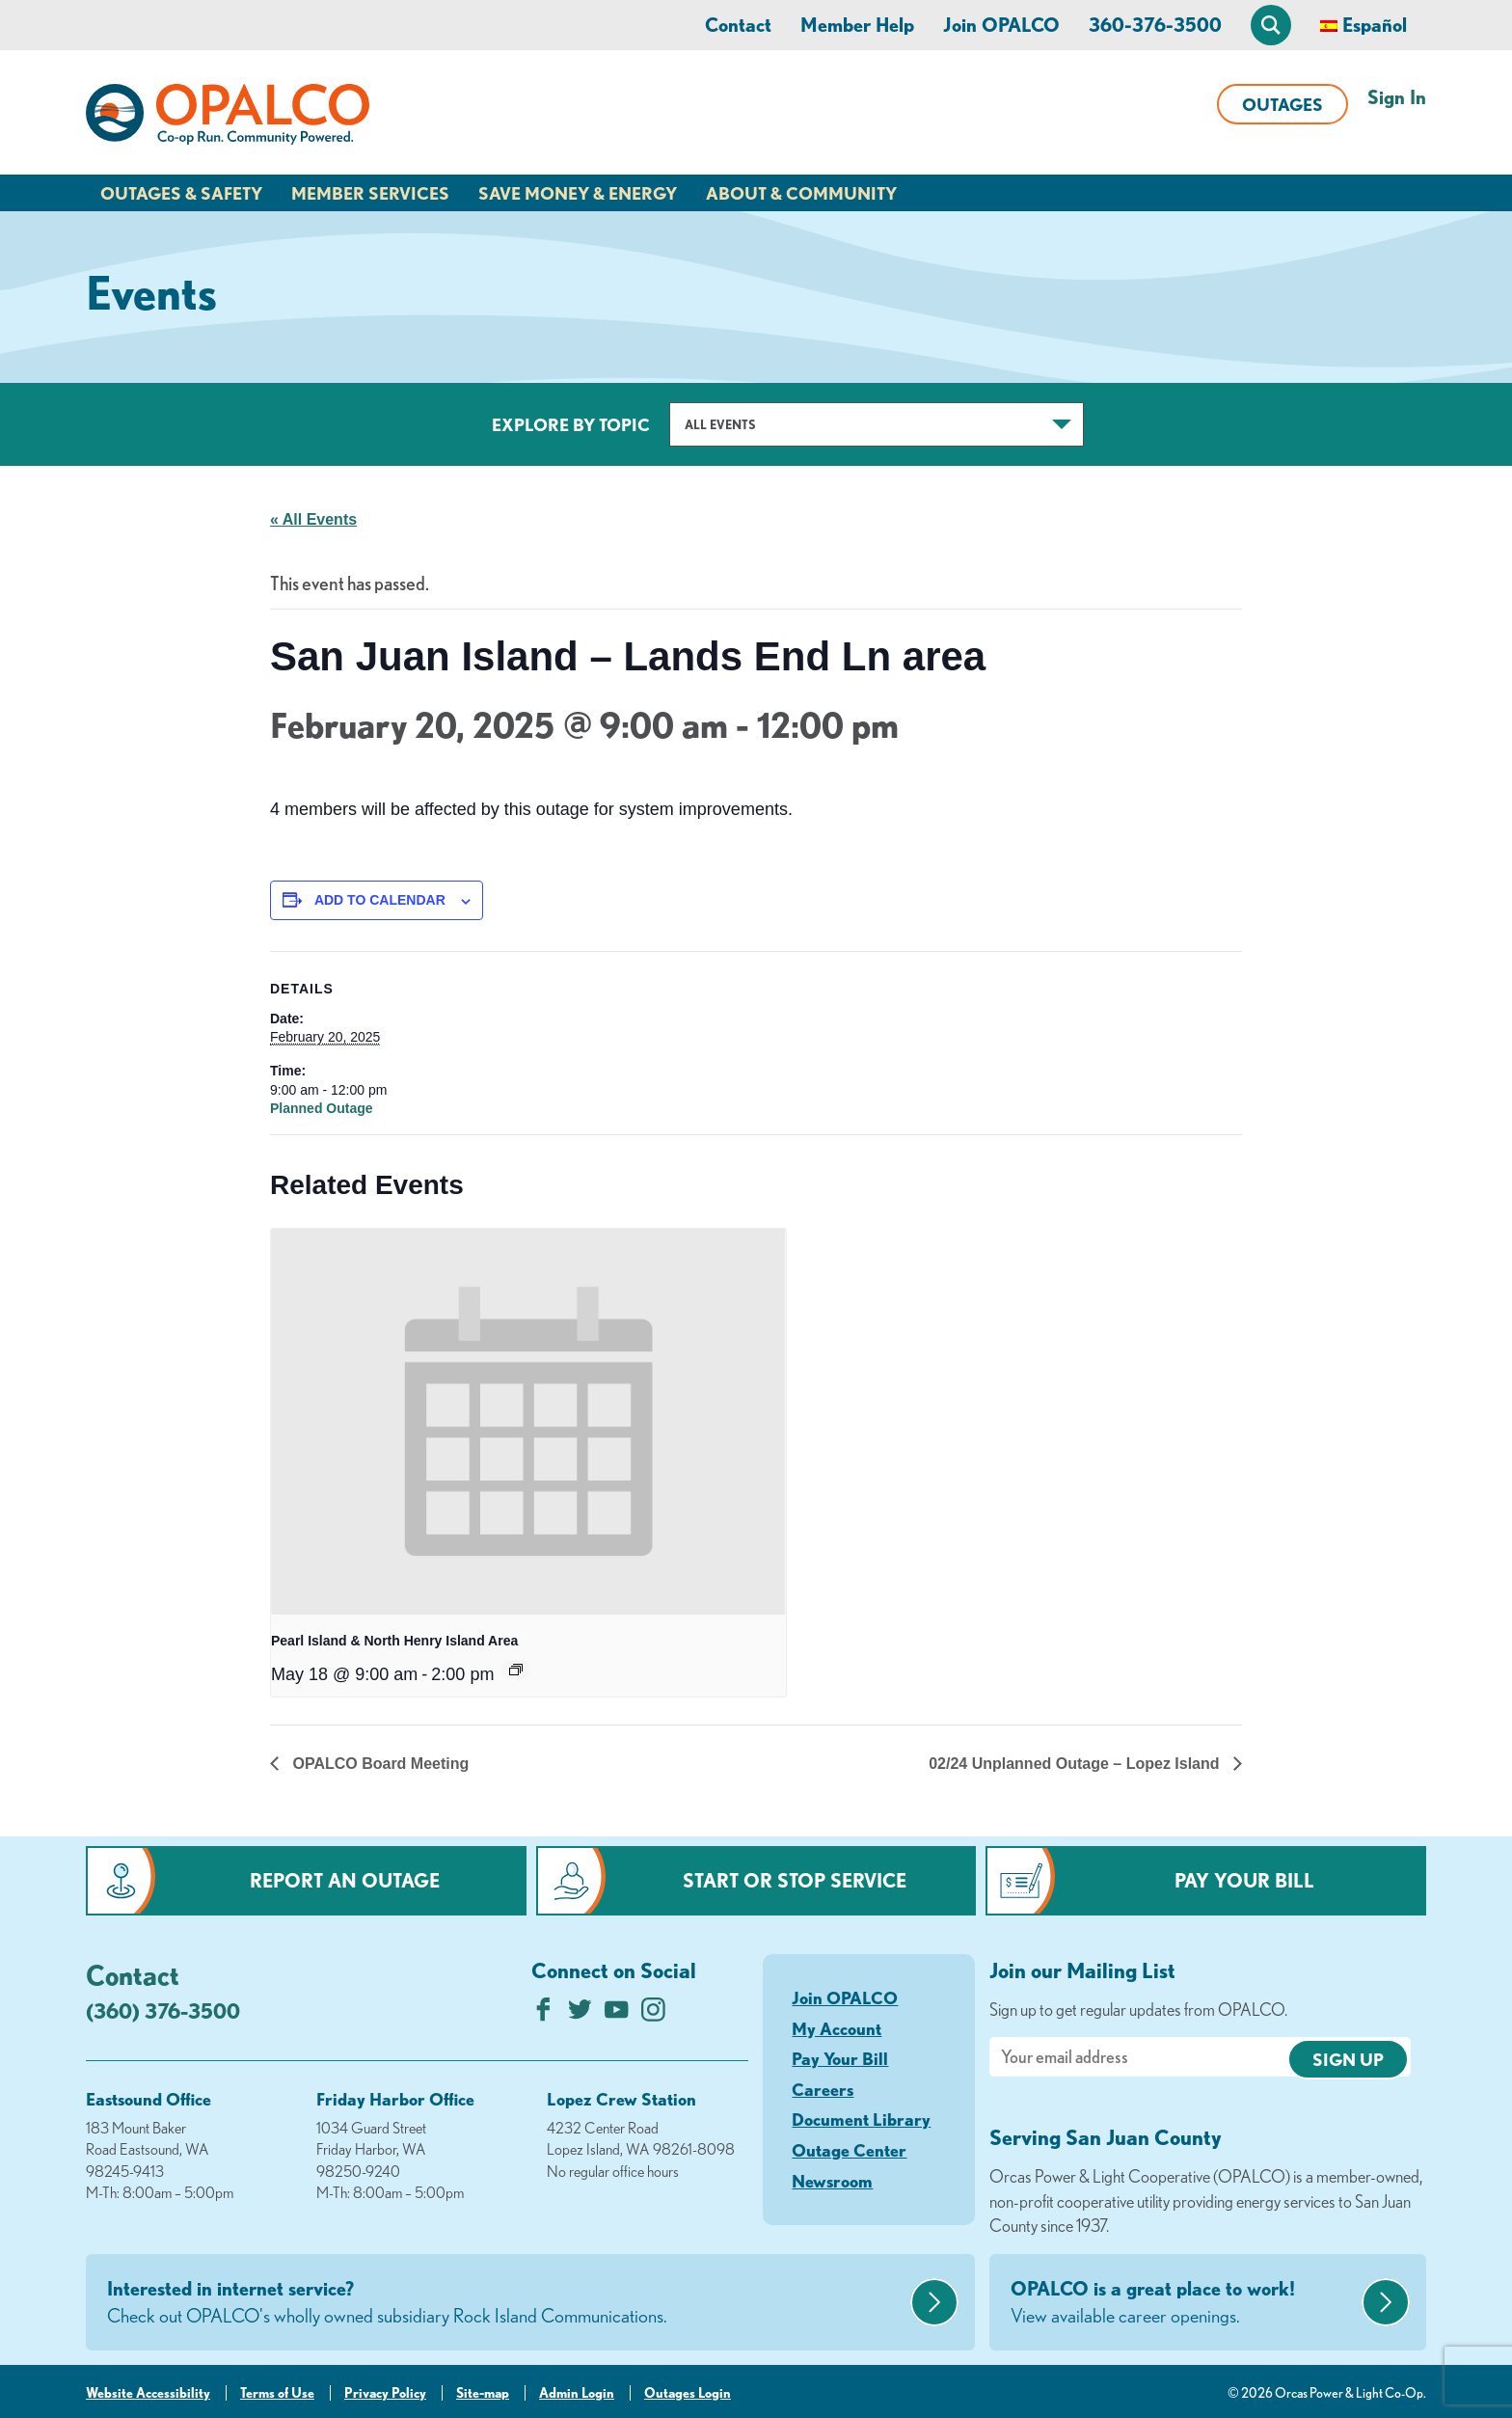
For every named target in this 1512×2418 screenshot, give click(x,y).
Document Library (861, 2119)
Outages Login (687, 2393)
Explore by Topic (571, 424)
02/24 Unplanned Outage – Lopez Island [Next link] (1076, 1763)
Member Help (857, 25)
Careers (822, 2089)
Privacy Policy (385, 2393)
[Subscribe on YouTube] (617, 2014)
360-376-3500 (1155, 25)
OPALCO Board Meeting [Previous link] (378, 1763)
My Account (836, 2028)
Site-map (482, 2393)
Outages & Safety (181, 193)
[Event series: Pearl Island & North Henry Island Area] (516, 1669)
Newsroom (832, 2180)
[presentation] (528, 1422)
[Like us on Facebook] (543, 2014)
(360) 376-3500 (163, 2010)
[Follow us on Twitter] (580, 2014)
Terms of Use (277, 2393)
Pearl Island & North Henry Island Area (394, 1640)
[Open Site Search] (1271, 25)
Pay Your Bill (1244, 1880)
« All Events (313, 519)
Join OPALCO (1001, 25)
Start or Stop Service (794, 1880)
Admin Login (576, 2393)
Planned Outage (321, 1108)
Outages (1282, 104)
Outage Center (849, 2150)
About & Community (801, 193)
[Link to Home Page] (227, 117)
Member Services (370, 193)
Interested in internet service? (506, 2303)
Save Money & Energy (577, 193)
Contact (738, 25)
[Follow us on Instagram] (653, 2014)
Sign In (1396, 97)
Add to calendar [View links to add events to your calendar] (380, 900)
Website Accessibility (148, 2393)
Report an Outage (345, 1880)
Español (1374, 25)
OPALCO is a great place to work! (1184, 2303)
